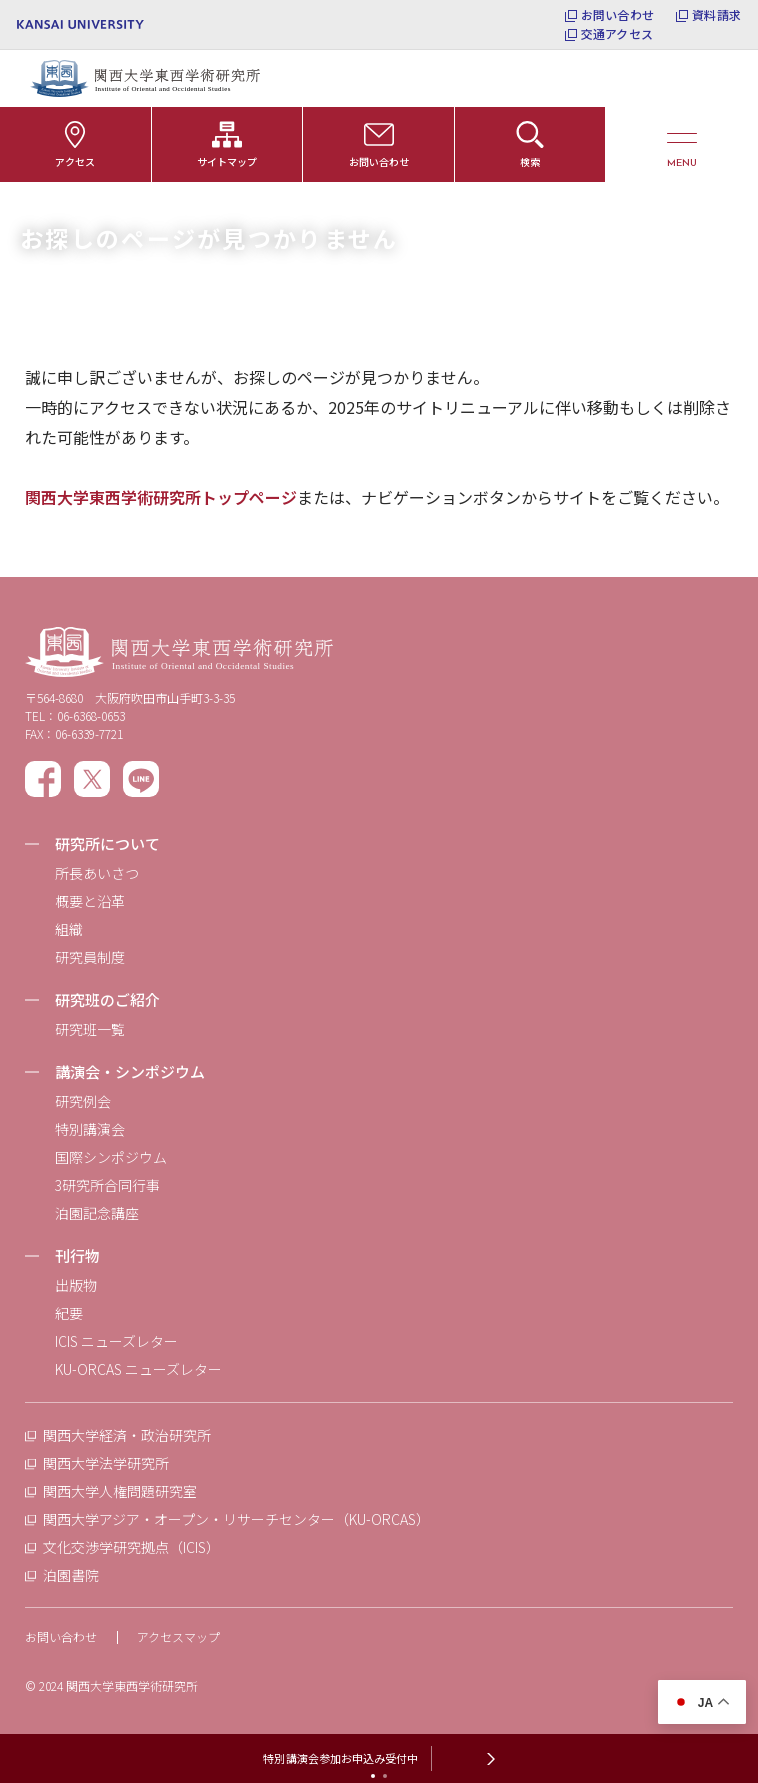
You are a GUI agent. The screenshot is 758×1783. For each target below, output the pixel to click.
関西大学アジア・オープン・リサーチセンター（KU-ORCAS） (236, 1519)
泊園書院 (71, 1575)
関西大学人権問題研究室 (120, 1491)
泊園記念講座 (97, 1213)
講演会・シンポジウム (130, 1071)
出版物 (76, 1285)
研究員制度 (90, 957)
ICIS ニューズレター (116, 1341)
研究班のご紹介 (107, 999)
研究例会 (83, 1101)
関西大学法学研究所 (106, 1463)
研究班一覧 (90, 1029)
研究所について (107, 843)
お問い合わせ (617, 15)
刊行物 (77, 1255)
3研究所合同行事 (107, 1185)
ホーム (40, 207)
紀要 (69, 1313)
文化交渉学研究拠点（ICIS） (131, 1547)
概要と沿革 (90, 901)
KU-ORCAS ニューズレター (138, 1369)
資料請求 (716, 15)
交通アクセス (617, 34)
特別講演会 (90, 1129)
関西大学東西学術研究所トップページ (161, 497)
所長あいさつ (97, 873)
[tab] (373, 1776)
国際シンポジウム (111, 1157)
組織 (69, 929)
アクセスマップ (178, 1636)
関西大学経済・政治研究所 (127, 1435)
